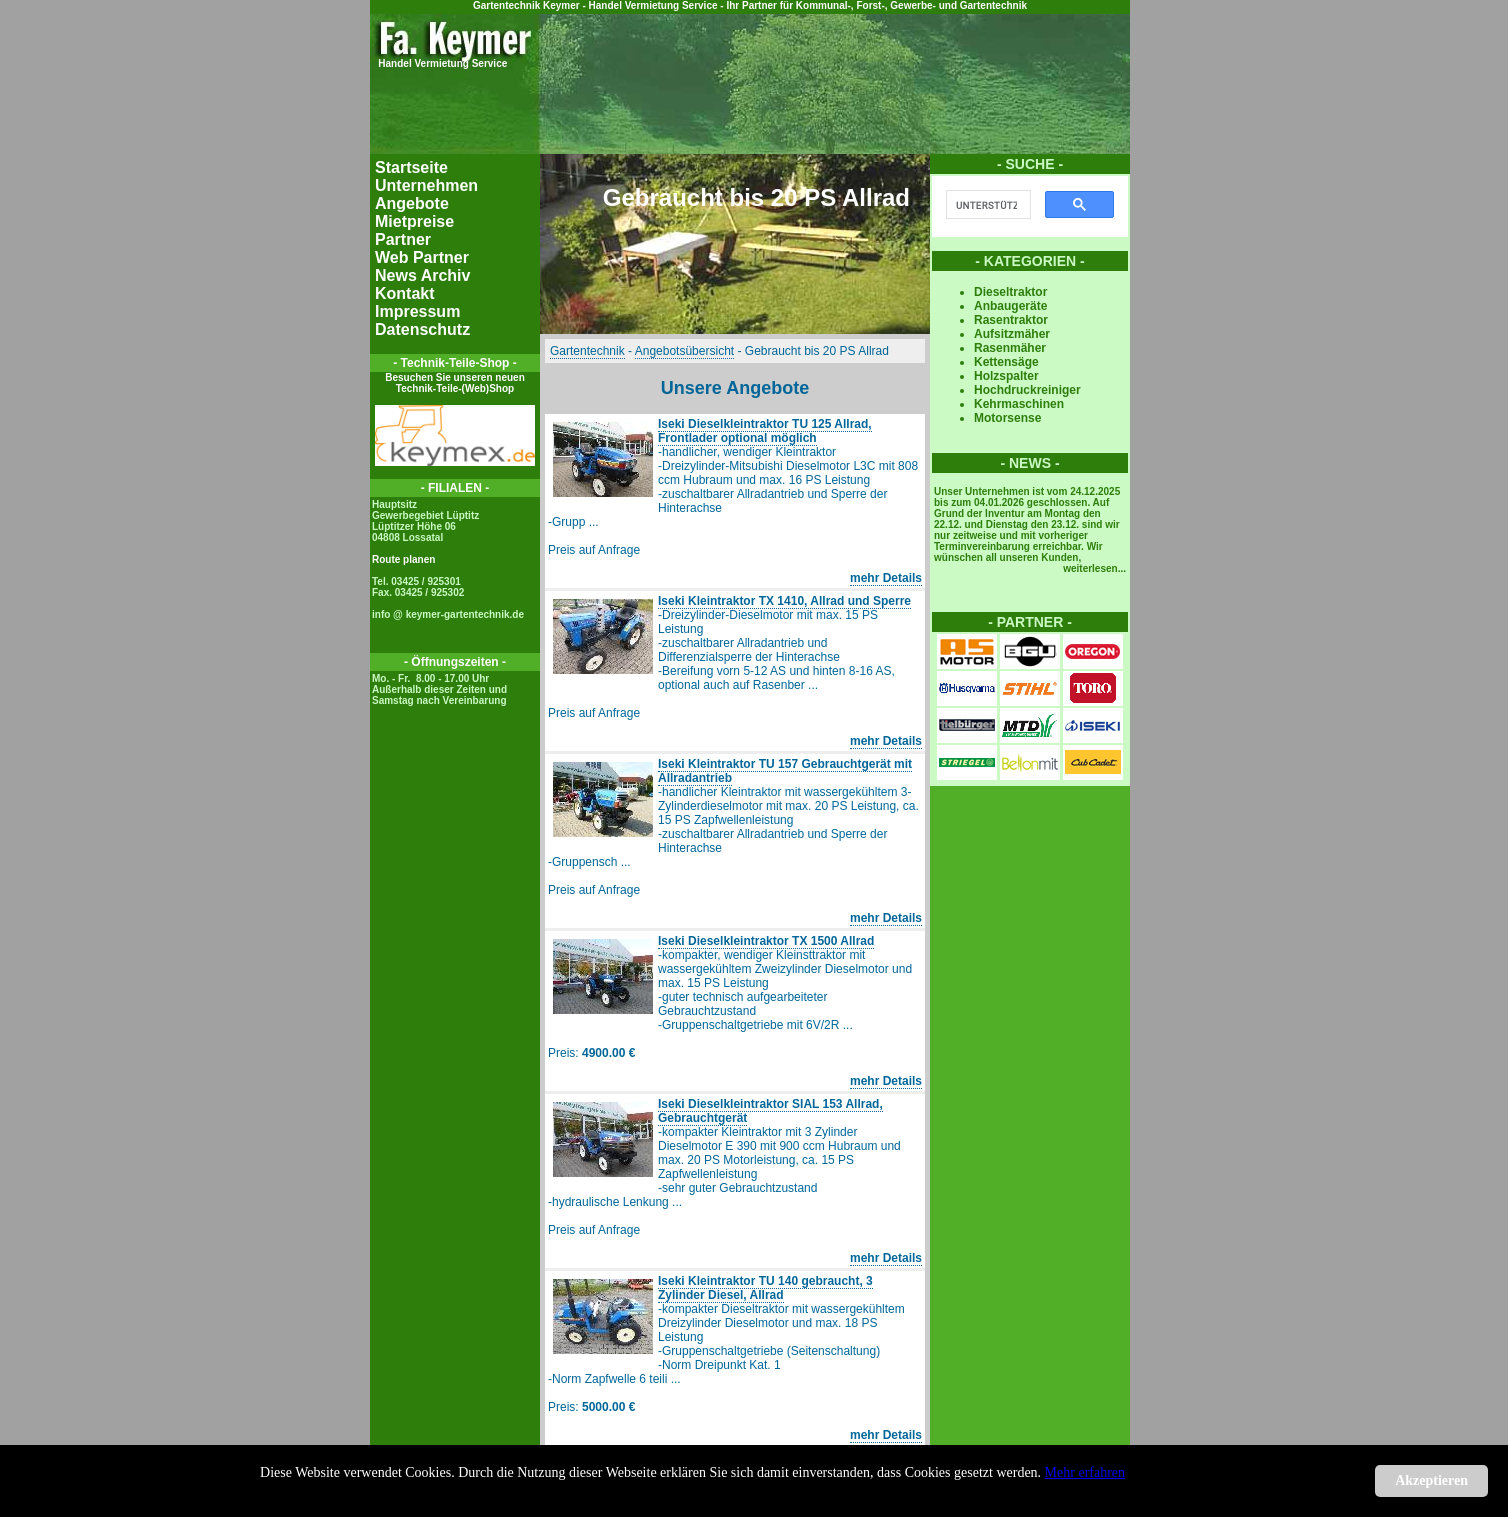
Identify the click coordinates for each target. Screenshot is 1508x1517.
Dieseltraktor (1010, 292)
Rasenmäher (1010, 348)
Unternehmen (426, 185)
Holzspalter (1006, 376)
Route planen (403, 559)
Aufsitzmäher (1012, 334)
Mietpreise (414, 221)
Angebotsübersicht (684, 351)
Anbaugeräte (1010, 306)
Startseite (411, 167)
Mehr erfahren (1085, 1472)
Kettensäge (1006, 362)
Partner (403, 239)
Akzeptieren (1431, 1480)
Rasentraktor (1011, 320)
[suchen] (986, 205)
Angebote (412, 203)
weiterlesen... (1094, 568)
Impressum (417, 311)
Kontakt (405, 293)
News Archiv (422, 275)
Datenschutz (422, 329)
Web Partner (422, 257)
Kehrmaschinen (1019, 404)
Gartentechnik (587, 351)
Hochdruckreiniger (1027, 390)
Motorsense (1007, 418)
